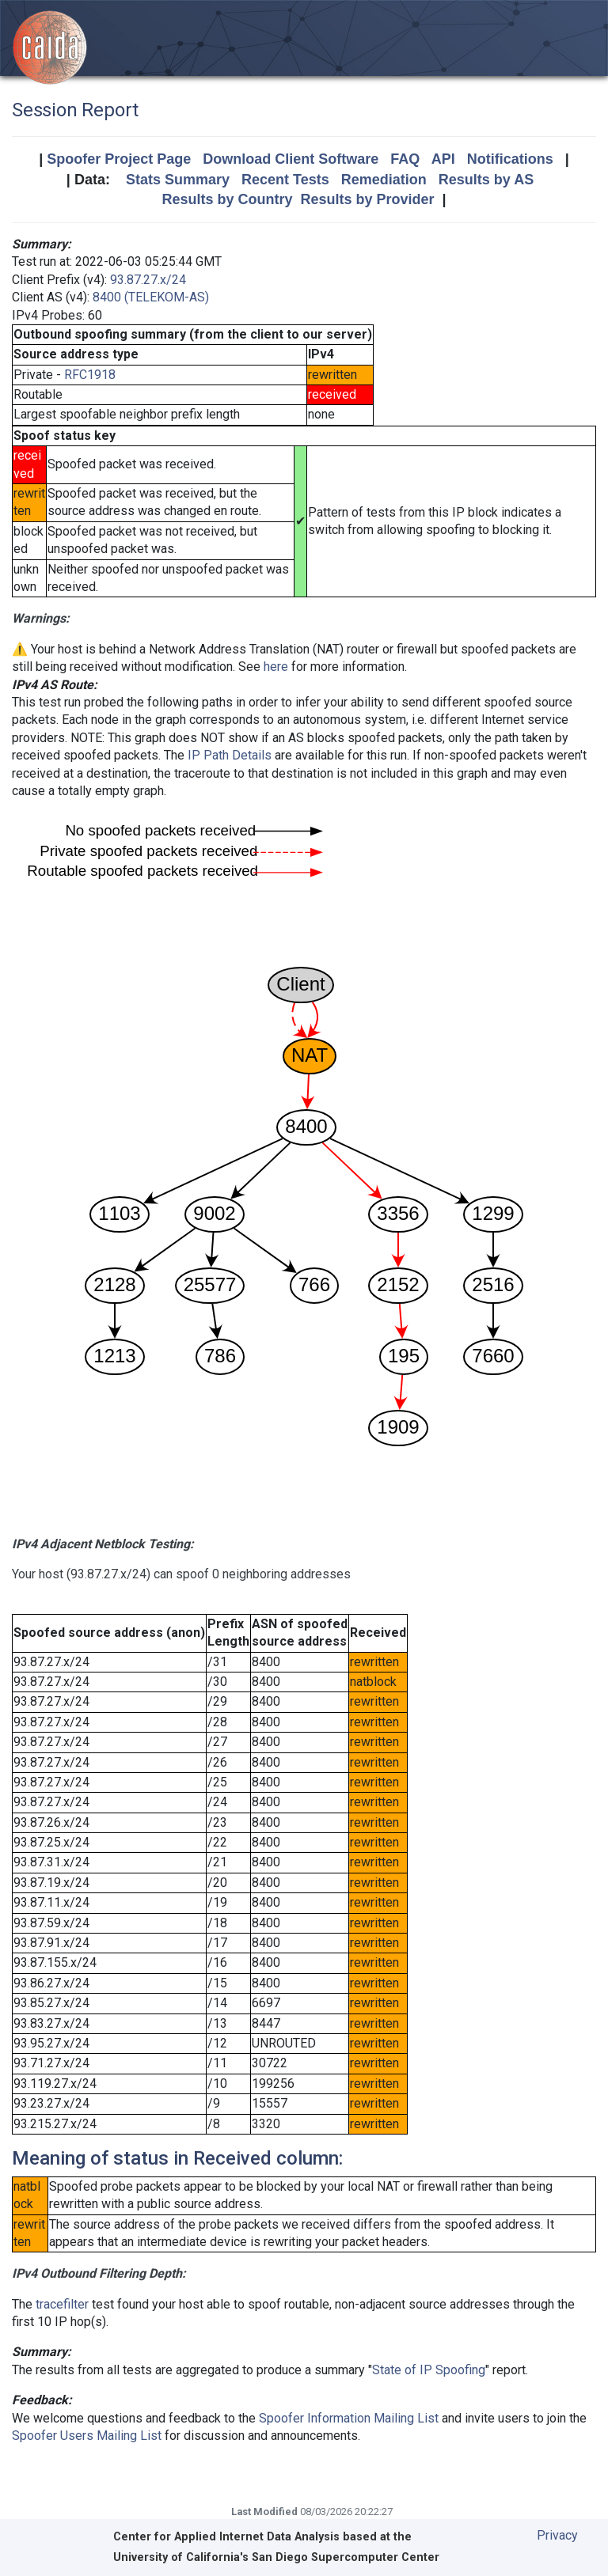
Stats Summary (178, 180)
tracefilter (62, 2304)
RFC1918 (90, 374)
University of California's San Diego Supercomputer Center (276, 2557)
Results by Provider (367, 199)
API (443, 159)
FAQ (405, 159)
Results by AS (486, 180)
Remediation (384, 180)
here (276, 666)
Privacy (557, 2535)
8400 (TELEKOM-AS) (151, 297)
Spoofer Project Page (119, 159)
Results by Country (227, 199)
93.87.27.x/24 (148, 279)
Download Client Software (290, 159)
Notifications (510, 159)
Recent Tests (285, 180)
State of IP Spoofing (428, 2369)
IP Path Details (230, 755)
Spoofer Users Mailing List (87, 2435)
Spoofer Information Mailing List (349, 2418)
